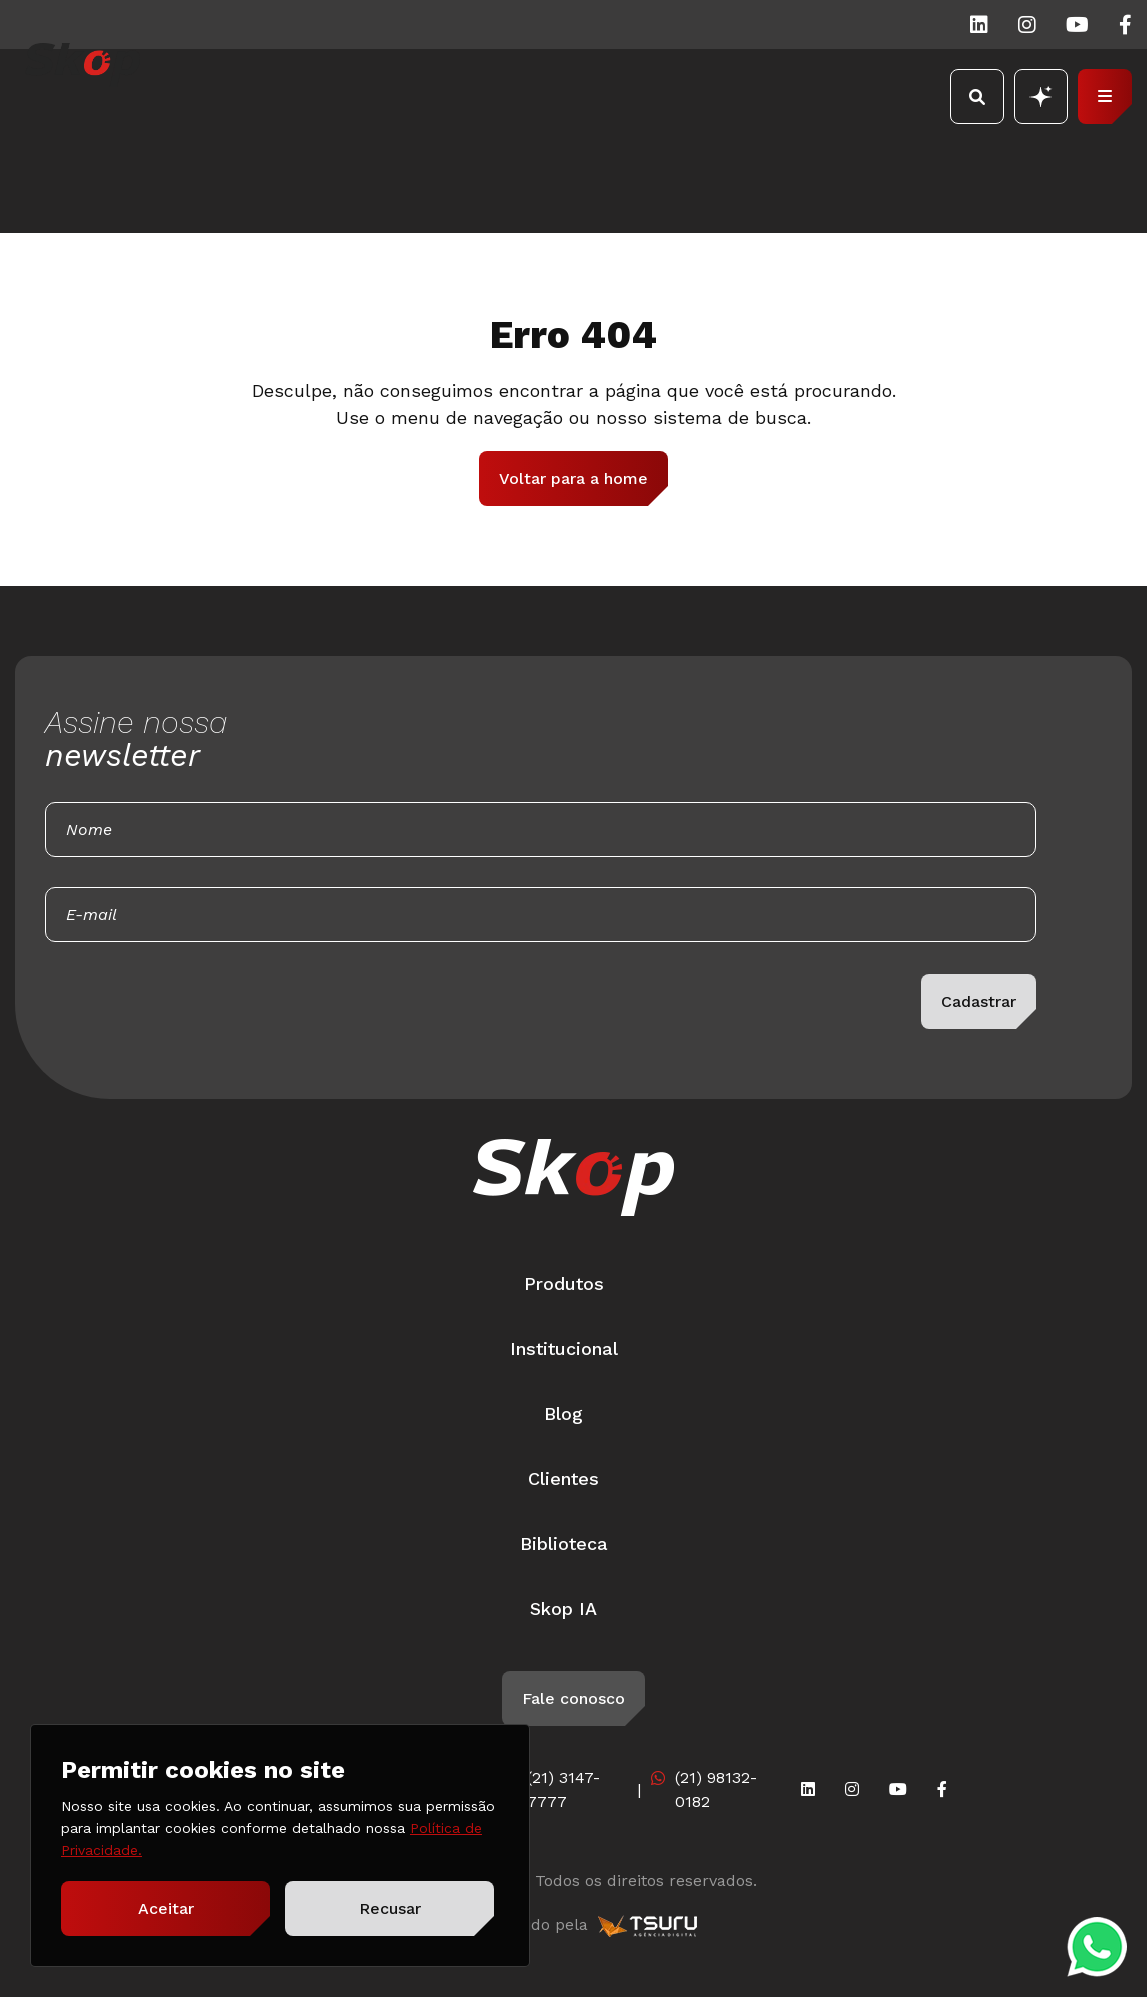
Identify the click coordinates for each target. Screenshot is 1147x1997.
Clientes (563, 1478)
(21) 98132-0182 (716, 1789)
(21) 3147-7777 (563, 1789)
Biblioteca (564, 1543)
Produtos (564, 1283)
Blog (563, 1413)
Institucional (564, 1348)
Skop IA (563, 1608)
